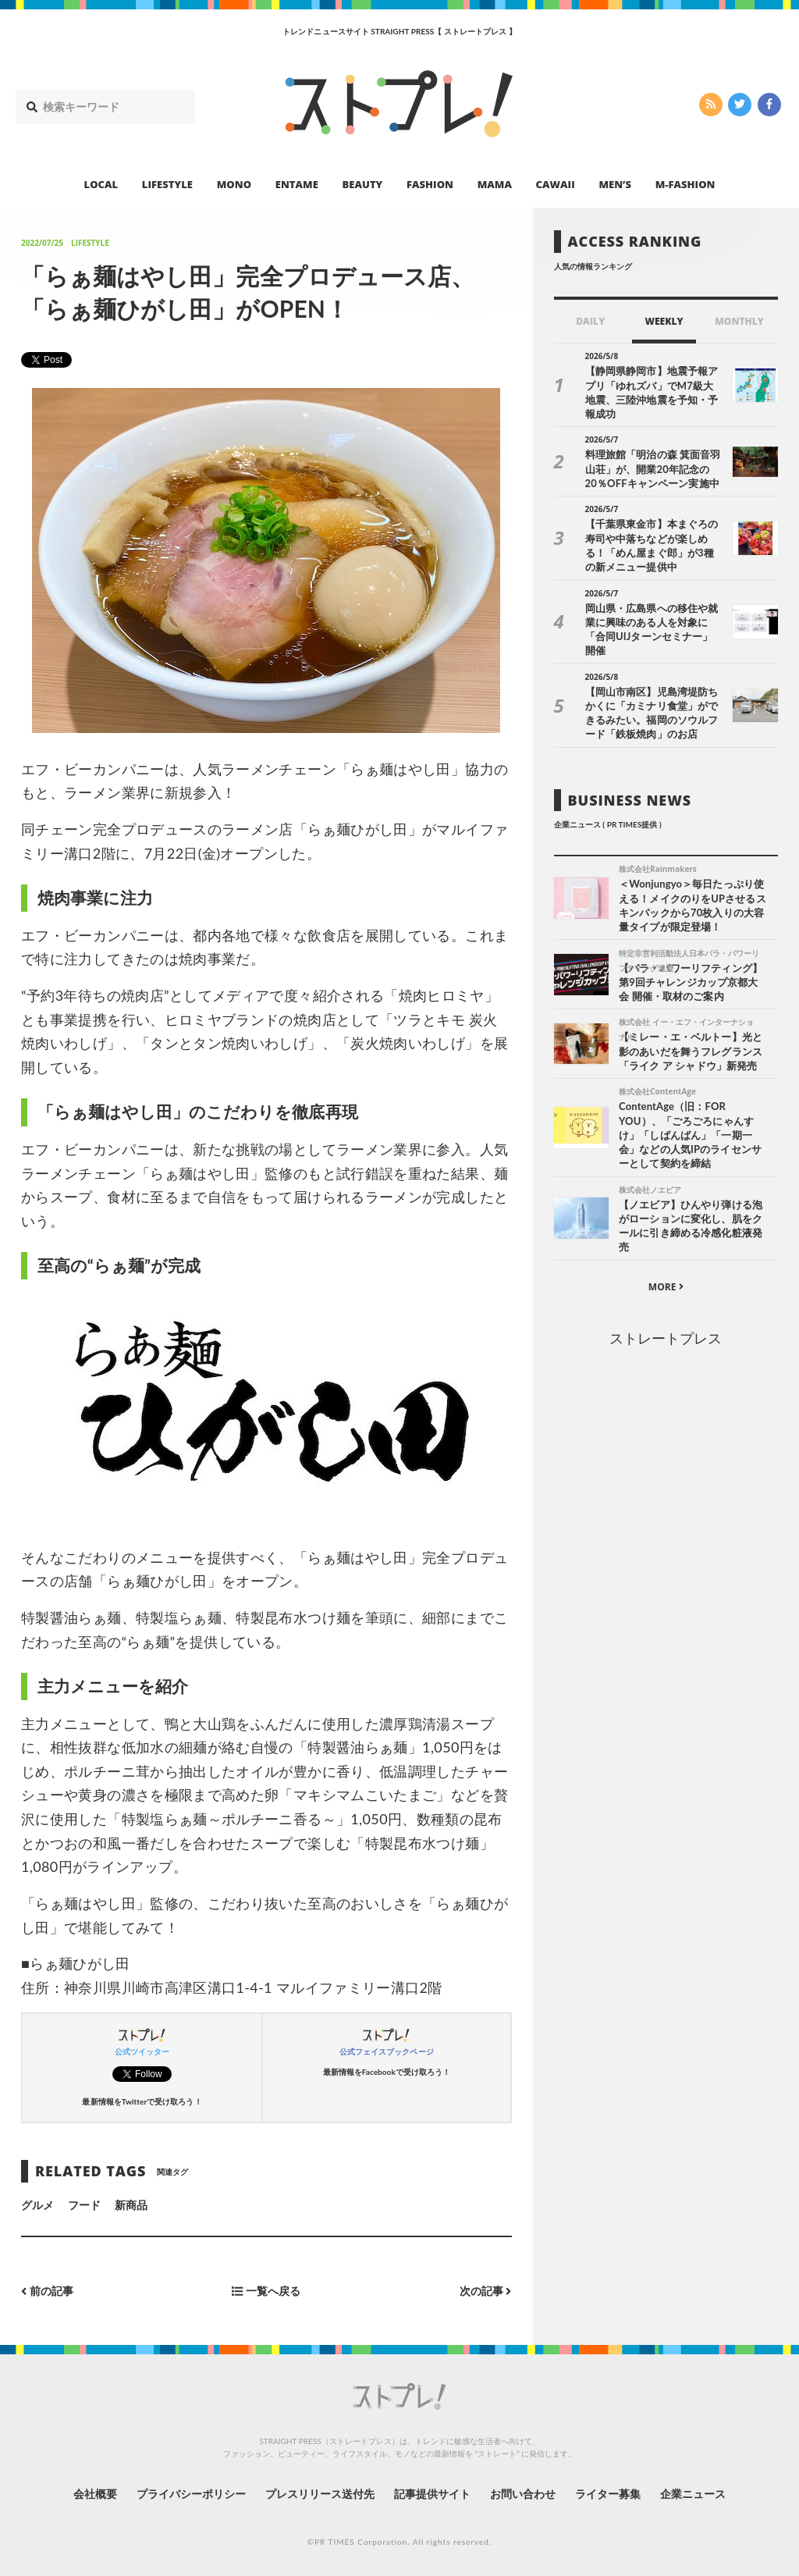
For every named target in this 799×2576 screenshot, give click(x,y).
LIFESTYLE (167, 184)
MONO (234, 184)
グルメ (37, 2204)
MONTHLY (739, 321)
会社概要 (95, 2493)
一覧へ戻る (266, 2290)
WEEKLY (664, 321)
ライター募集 (608, 2493)
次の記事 (486, 2290)
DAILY (590, 321)
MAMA (495, 184)
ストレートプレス (665, 1338)
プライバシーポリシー (192, 2493)
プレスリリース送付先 (320, 2493)
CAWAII (555, 184)
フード (84, 2204)
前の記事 (47, 2290)
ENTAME (296, 184)
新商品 (131, 2204)
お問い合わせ (523, 2493)
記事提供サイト (432, 2493)
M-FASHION (685, 184)
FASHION (430, 184)
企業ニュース (693, 2493)
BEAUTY (363, 184)
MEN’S (614, 184)
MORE (666, 1286)
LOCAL (101, 184)
